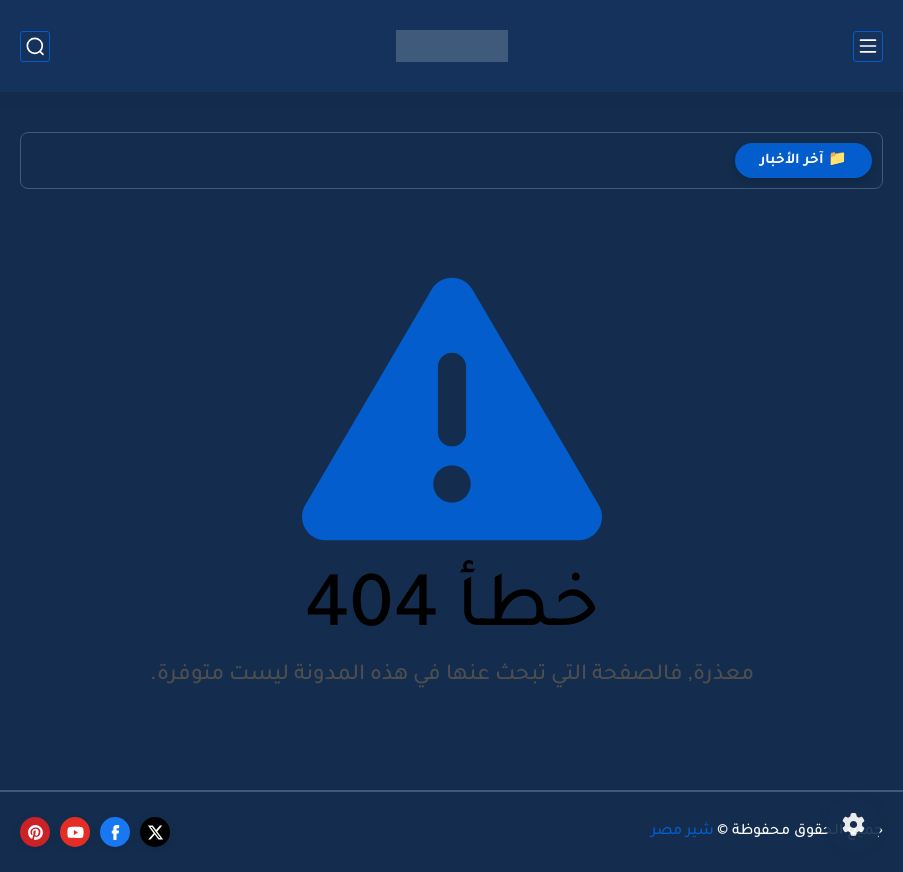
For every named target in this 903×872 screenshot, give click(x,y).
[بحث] (35, 46)
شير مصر (682, 832)
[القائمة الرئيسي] (868, 46)
